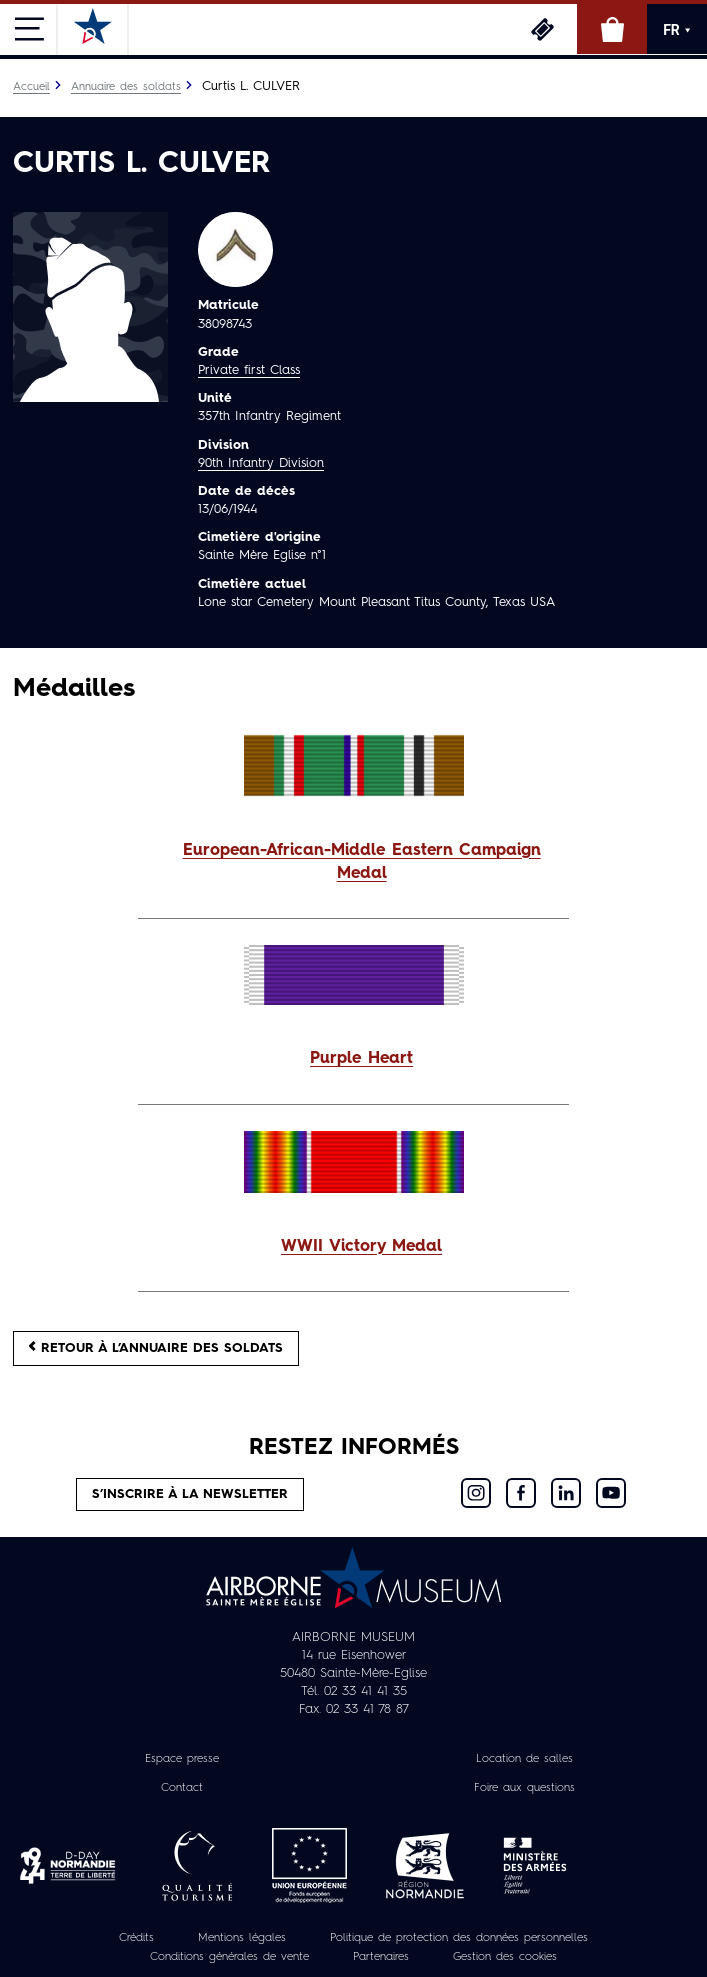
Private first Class (249, 370)
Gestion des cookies (505, 1957)
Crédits (136, 1938)
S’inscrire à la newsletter (190, 1494)
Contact (182, 1788)
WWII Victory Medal (361, 1247)
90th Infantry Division (261, 463)
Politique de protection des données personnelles (459, 1938)
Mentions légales (242, 1938)
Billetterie (542, 29)
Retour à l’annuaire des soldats (156, 1347)
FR (677, 30)
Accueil (31, 87)
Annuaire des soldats (126, 87)
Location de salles (524, 1759)
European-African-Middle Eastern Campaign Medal (362, 862)
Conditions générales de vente (229, 1957)
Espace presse (182, 1759)
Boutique (612, 29)
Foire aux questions (524, 1788)
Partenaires (381, 1957)
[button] (353, 863)
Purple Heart (361, 1059)
